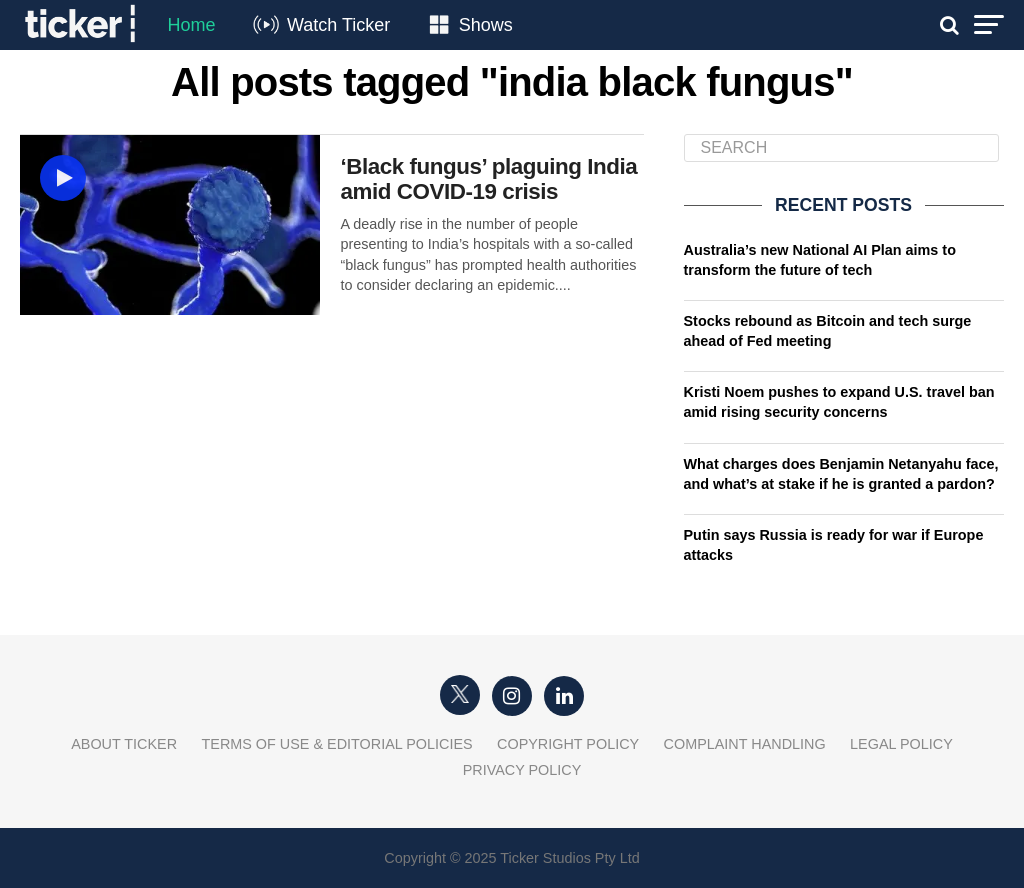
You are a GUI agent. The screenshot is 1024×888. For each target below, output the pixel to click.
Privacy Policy (522, 770)
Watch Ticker (338, 25)
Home (191, 25)
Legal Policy (901, 744)
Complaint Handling (745, 744)
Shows (486, 25)
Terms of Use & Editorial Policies (337, 744)
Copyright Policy (568, 744)
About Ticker (124, 744)
